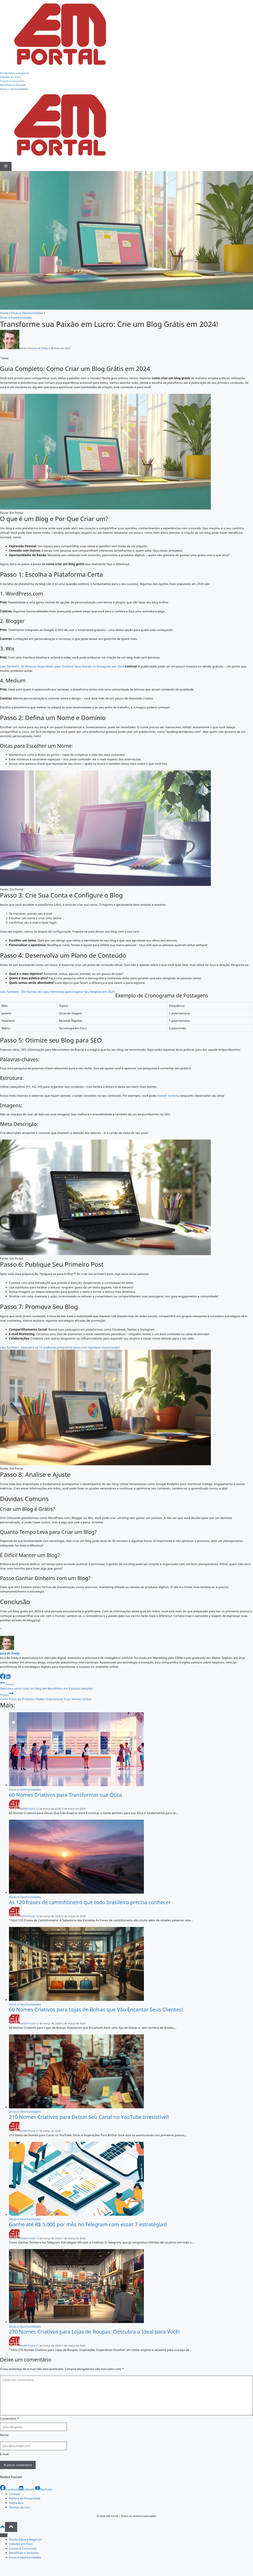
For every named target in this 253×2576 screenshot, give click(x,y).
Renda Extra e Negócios (14, 73)
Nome (4, 2435)
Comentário (9, 2419)
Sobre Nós (16, 2503)
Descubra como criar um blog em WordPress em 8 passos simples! (126, 1685)
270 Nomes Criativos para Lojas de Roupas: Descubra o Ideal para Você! (94, 2331)
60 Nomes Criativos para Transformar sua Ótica (65, 1794)
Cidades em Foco (10, 77)
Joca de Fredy (40, 348)
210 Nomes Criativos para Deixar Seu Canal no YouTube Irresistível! (89, 2116)
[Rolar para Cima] (2, 2528)
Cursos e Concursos (12, 81)
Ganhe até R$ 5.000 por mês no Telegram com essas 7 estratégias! (88, 2224)
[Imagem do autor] (9, 348)
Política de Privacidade (24, 2498)
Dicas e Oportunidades (14, 89)
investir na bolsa (168, 1096)
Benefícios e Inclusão (13, 85)
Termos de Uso (19, 2507)
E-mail (4, 2454)
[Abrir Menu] (6, 166)
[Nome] (33, 2427)
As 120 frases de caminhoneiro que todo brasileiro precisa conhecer (90, 1902)
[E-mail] (33, 2446)
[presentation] (131, 1749)
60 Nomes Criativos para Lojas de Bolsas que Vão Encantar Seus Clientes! (96, 2009)
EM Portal (29, 1808)
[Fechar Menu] (3, 2535)
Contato (14, 2494)
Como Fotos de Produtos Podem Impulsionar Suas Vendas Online (126, 1696)
